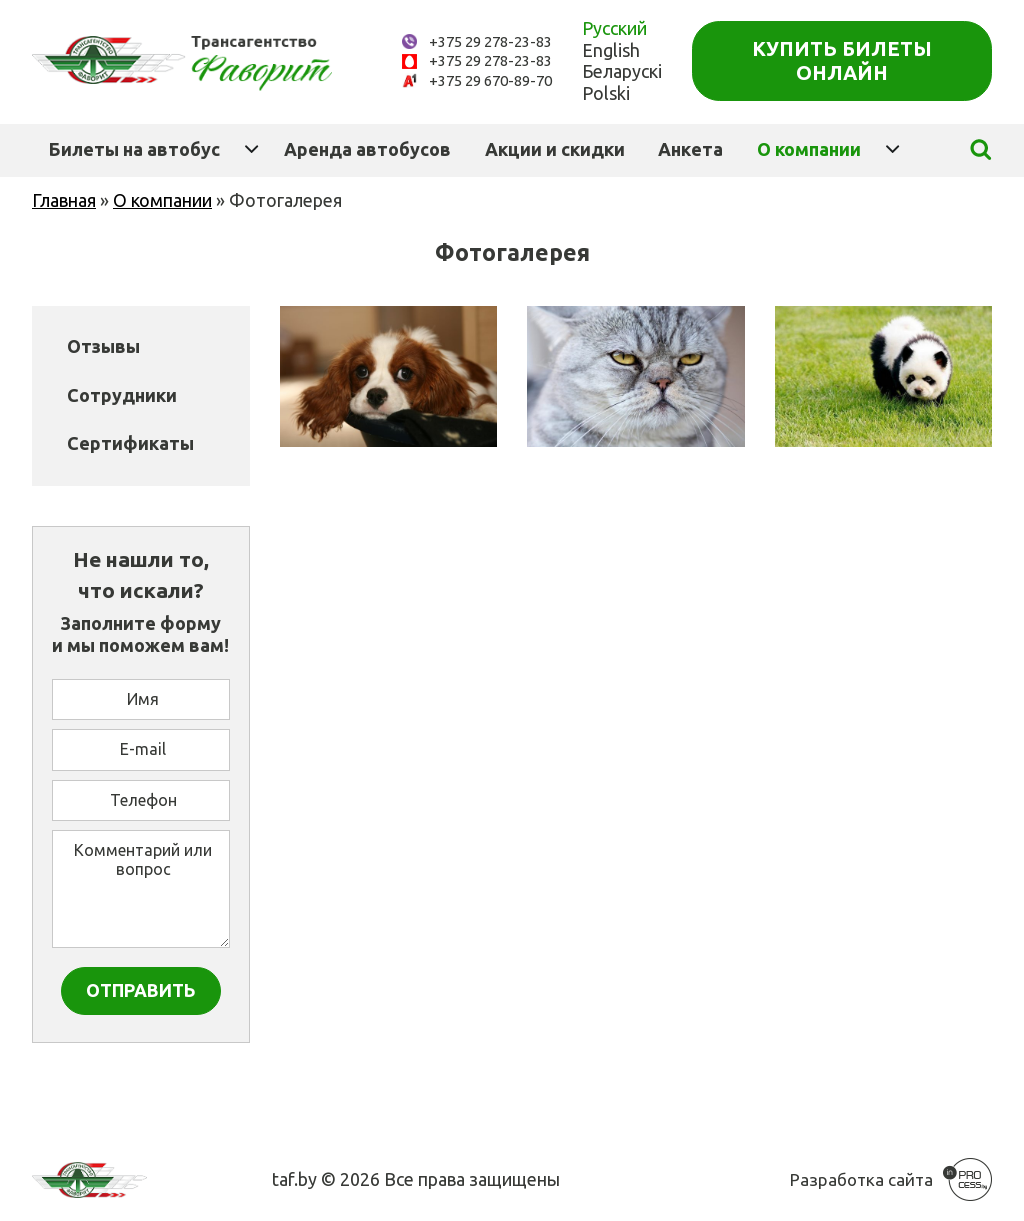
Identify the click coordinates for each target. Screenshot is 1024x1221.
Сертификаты (130, 443)
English (611, 50)
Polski (606, 93)
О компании (809, 149)
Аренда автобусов (367, 149)
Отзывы (103, 346)
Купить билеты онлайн (842, 60)
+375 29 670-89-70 (490, 80)
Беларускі (622, 71)
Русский (614, 28)
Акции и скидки (555, 149)
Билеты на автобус (134, 149)
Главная (64, 200)
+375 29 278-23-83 (490, 41)
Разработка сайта (861, 1179)
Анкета (690, 149)
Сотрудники (122, 395)
